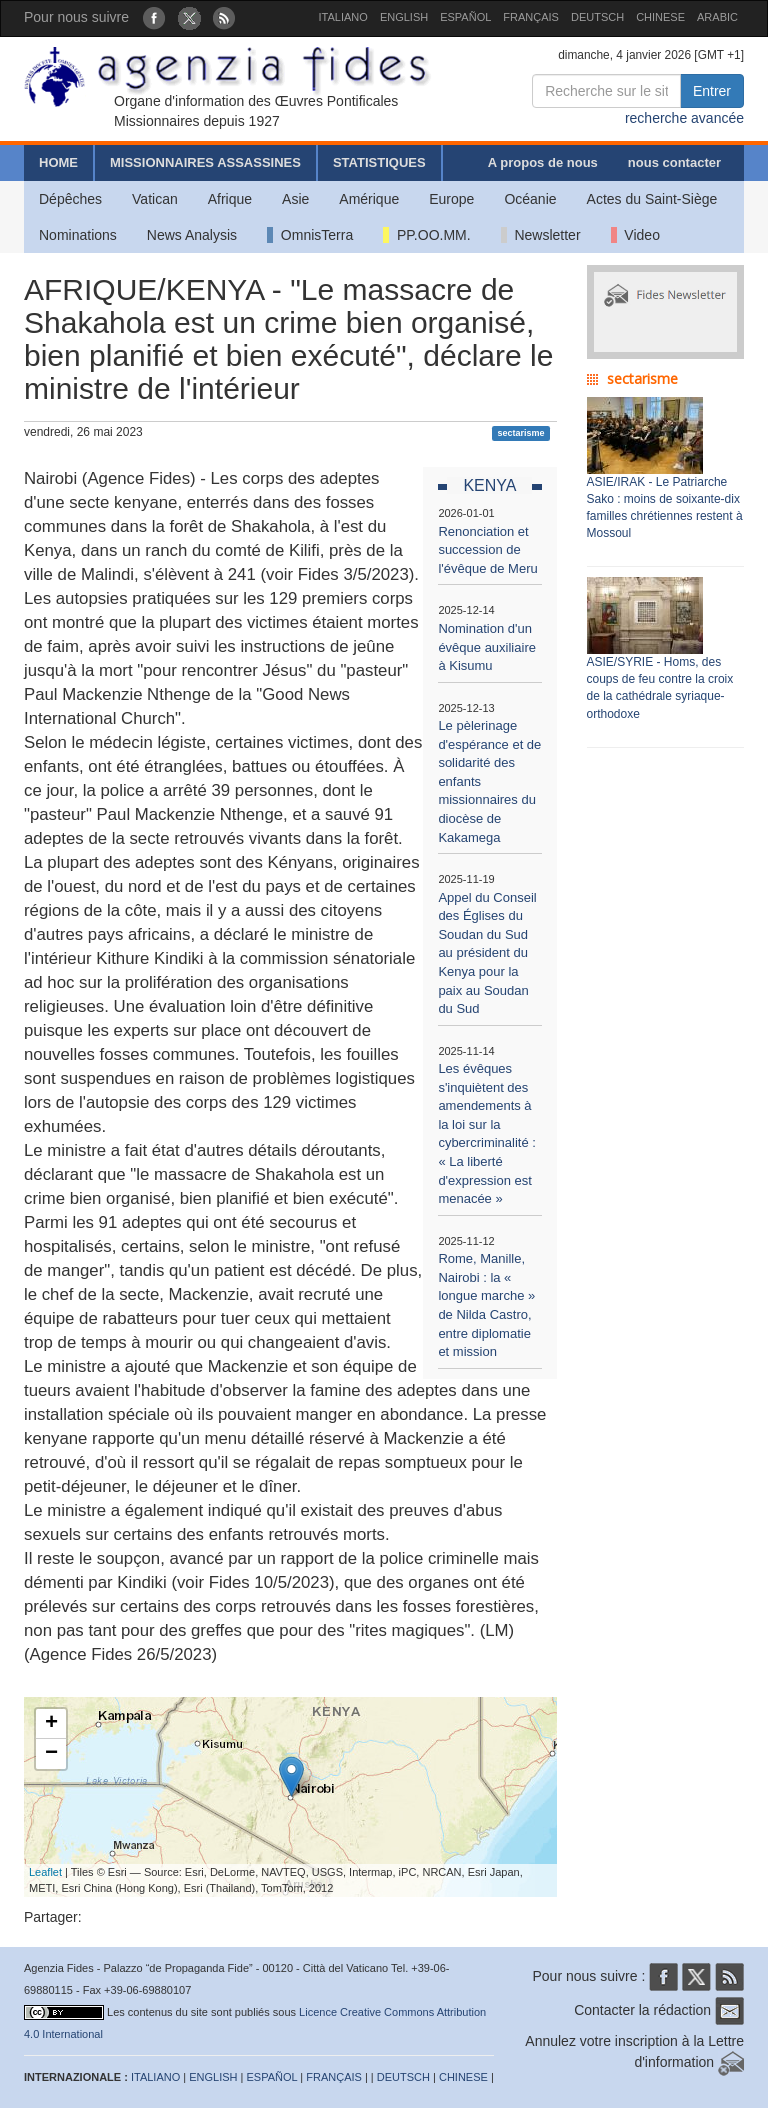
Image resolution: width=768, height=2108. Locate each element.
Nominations (78, 235)
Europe (451, 199)
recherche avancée (684, 118)
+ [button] (51, 1724)
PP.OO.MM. (426, 235)
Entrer (712, 91)
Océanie (530, 199)
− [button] (51, 1754)
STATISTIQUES (379, 162)
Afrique (230, 199)
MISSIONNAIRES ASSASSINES (205, 162)
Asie (295, 199)
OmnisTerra (310, 235)
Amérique (369, 199)
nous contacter (674, 162)
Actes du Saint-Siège (652, 199)
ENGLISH (404, 17)
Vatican (155, 199)
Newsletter (541, 235)
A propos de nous (543, 162)
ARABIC (717, 17)
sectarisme (520, 433)
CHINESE (660, 17)
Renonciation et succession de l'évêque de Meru (487, 550)
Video (635, 235)
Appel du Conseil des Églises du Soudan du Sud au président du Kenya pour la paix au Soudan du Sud (487, 953)
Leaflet (45, 1872)
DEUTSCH (597, 17)
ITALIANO (343, 17)
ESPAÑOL (465, 17)
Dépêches (70, 199)
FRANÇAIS (531, 17)
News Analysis (192, 235)
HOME (58, 162)
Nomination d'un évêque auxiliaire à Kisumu (487, 647)
